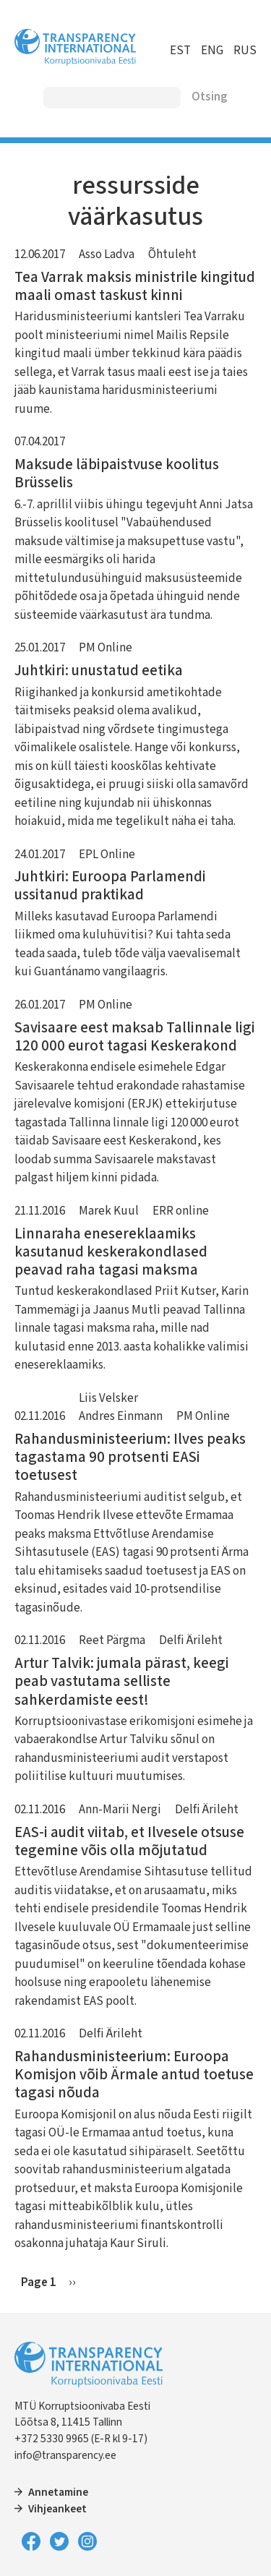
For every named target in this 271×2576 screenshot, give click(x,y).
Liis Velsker (108, 1398)
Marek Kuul (109, 1211)
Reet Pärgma (112, 1640)
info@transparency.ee (65, 2455)
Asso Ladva (106, 254)
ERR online (180, 1211)
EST (180, 51)
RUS (245, 51)
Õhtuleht (172, 254)
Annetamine (58, 2492)
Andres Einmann (121, 1416)
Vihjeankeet (57, 2509)
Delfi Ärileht (191, 1640)
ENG (212, 51)
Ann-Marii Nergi (120, 1810)
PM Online (105, 648)
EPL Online (107, 855)
